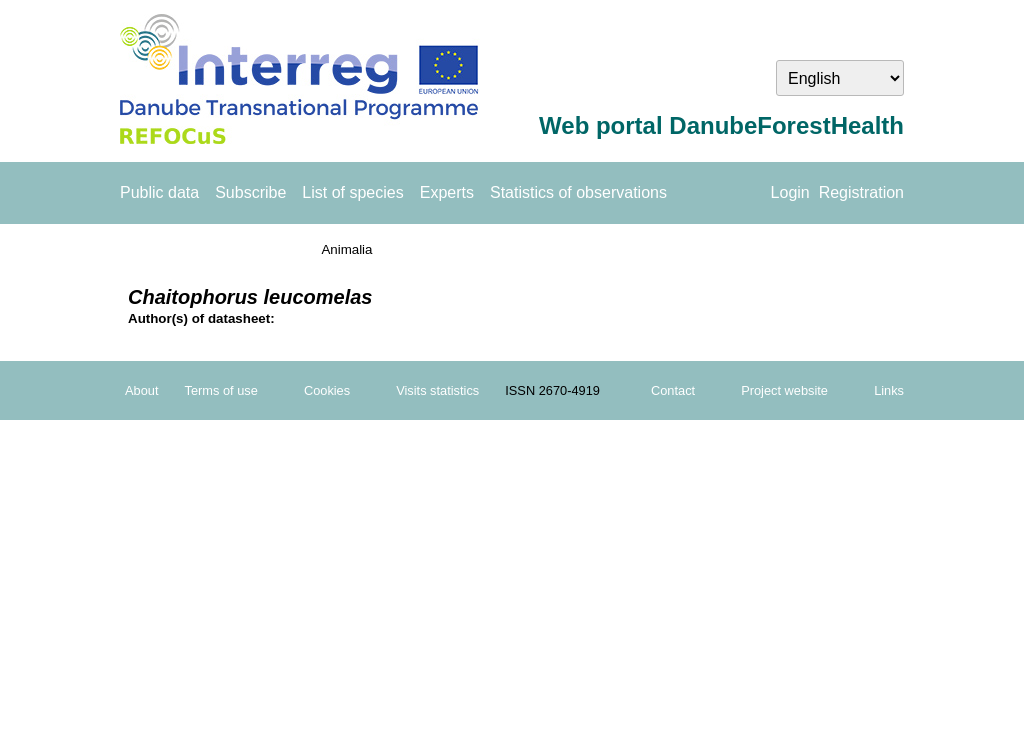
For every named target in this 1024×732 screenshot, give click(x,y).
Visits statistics (437, 390)
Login (790, 192)
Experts (447, 192)
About (141, 390)
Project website (784, 390)
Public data (159, 192)
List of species (352, 192)
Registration (861, 192)
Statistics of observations (578, 192)
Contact (673, 390)
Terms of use (221, 390)
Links (889, 390)
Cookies (327, 390)
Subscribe (250, 192)
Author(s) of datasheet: (201, 318)
